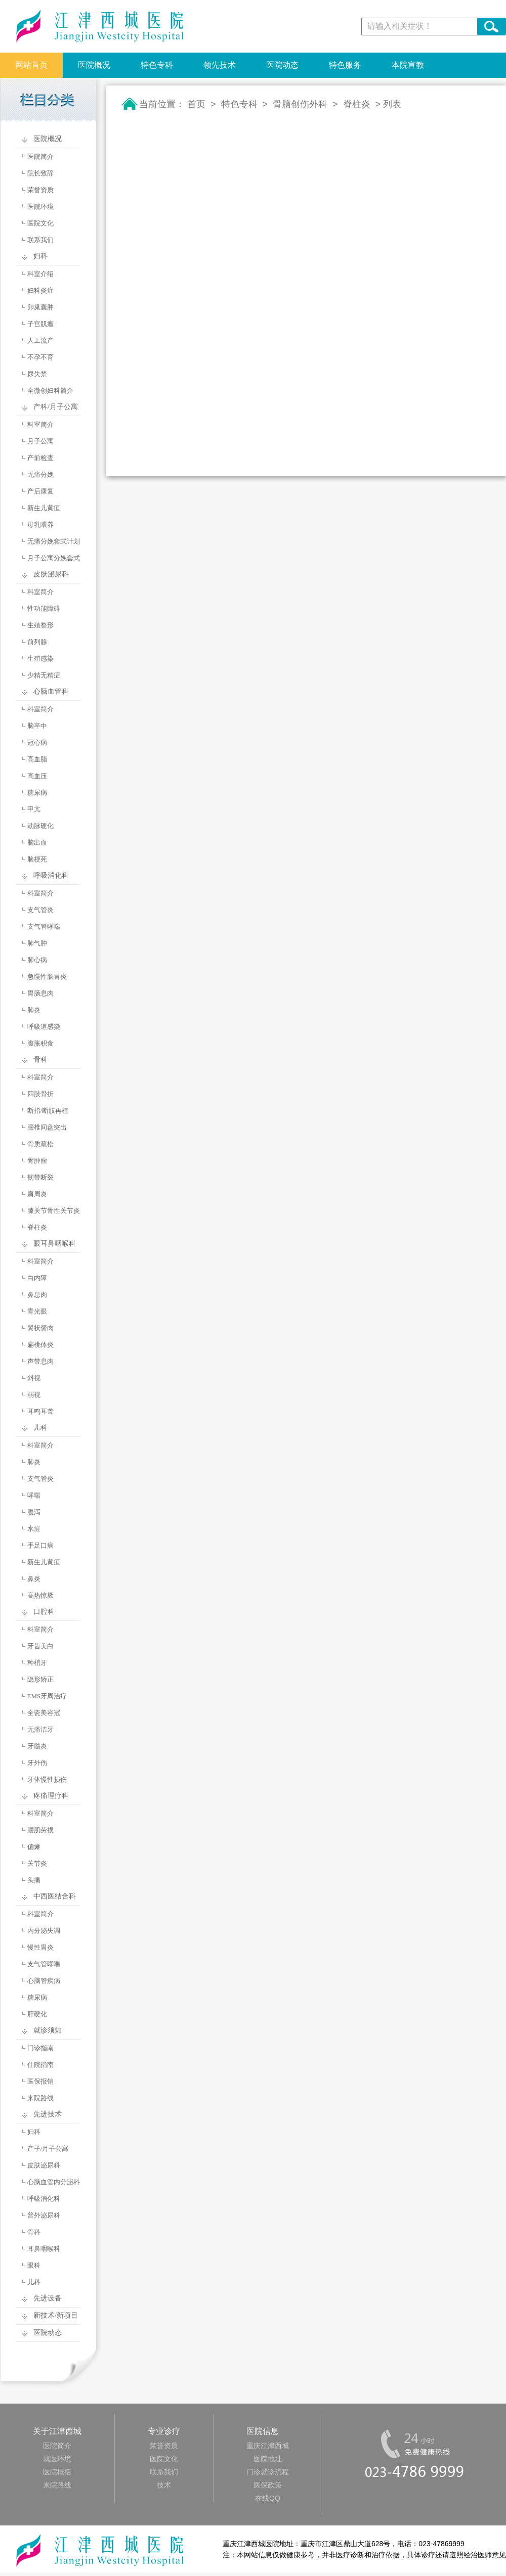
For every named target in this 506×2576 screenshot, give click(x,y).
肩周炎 (37, 1194)
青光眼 (37, 1311)
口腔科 (44, 1611)
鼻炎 (33, 1579)
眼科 (33, 2265)
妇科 (40, 256)
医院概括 (57, 2472)
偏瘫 (33, 1846)
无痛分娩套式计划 (53, 541)
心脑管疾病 (43, 1980)
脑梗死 (37, 859)
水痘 (33, 1528)
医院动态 (282, 65)
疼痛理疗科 (51, 1795)
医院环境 (40, 206)
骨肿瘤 (37, 1160)
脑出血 (37, 842)
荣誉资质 (40, 190)
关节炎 (37, 1863)
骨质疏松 (40, 1144)
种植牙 (37, 1662)
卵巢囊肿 (40, 307)
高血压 (37, 776)
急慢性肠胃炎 (47, 976)
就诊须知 (47, 2030)
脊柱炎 (37, 1227)
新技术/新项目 (55, 2315)
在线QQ (267, 2498)
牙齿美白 (40, 1646)
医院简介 (40, 156)
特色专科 (157, 65)
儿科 (40, 1427)
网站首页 (31, 65)
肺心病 (37, 960)
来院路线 (40, 2098)
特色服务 (345, 65)
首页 (196, 104)
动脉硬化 (40, 826)
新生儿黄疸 (43, 508)
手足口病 (40, 1545)
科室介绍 (40, 274)
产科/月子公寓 (55, 407)
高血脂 (37, 759)
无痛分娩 (40, 474)
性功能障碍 (43, 608)
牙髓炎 (37, 1746)
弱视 (33, 1394)
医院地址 (268, 2459)
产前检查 (40, 458)
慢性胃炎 (40, 1947)
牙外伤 (37, 1763)
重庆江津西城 (267, 2446)
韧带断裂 (40, 1177)
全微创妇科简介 (50, 390)
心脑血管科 (51, 691)
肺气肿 (37, 943)
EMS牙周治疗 (47, 1696)
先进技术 (47, 2114)
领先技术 (219, 65)
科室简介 (40, 424)
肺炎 (33, 1010)
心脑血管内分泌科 (53, 2182)
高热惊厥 (40, 1595)
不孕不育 (40, 357)
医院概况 (94, 65)
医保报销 (40, 2081)
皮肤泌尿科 (51, 574)
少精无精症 (43, 675)
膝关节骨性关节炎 (53, 1210)
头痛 (33, 1880)
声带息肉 (40, 1361)
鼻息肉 (37, 1294)
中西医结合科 (54, 1896)
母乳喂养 (40, 524)
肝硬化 (37, 2014)
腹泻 (33, 1512)
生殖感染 (40, 658)
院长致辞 (40, 173)
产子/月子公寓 (48, 2148)
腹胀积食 (40, 1043)
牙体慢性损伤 (47, 1779)
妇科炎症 (40, 290)
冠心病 (37, 742)
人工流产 (40, 340)
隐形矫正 (40, 1679)
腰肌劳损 (40, 1830)
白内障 (37, 1278)
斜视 (33, 1378)
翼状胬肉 (40, 1328)
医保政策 (268, 2485)
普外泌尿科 (43, 2215)
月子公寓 (40, 441)
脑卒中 (37, 726)
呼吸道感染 (43, 1026)
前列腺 (37, 642)
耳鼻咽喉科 (43, 2248)
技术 (164, 2485)
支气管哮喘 (43, 926)
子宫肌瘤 (40, 324)
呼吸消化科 (51, 875)
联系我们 (40, 240)
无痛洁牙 (40, 1729)
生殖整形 (40, 625)
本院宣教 (408, 65)
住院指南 (40, 2064)
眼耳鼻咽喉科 (54, 1243)
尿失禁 (37, 374)
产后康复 (40, 491)
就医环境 (57, 2459)
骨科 (40, 1059)
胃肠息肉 (40, 993)
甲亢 (33, 809)
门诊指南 (40, 2048)
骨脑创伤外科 (300, 104)
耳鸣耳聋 (40, 1411)
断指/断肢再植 (48, 1110)
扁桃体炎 (40, 1344)
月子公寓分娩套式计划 (45, 560)
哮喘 (33, 1495)
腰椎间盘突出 (47, 1127)
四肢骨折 (40, 1094)
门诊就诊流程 (267, 2472)
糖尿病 (37, 792)
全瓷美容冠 (43, 1712)
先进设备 (47, 2298)
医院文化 (40, 223)
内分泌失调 (43, 1930)
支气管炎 (40, 910)
